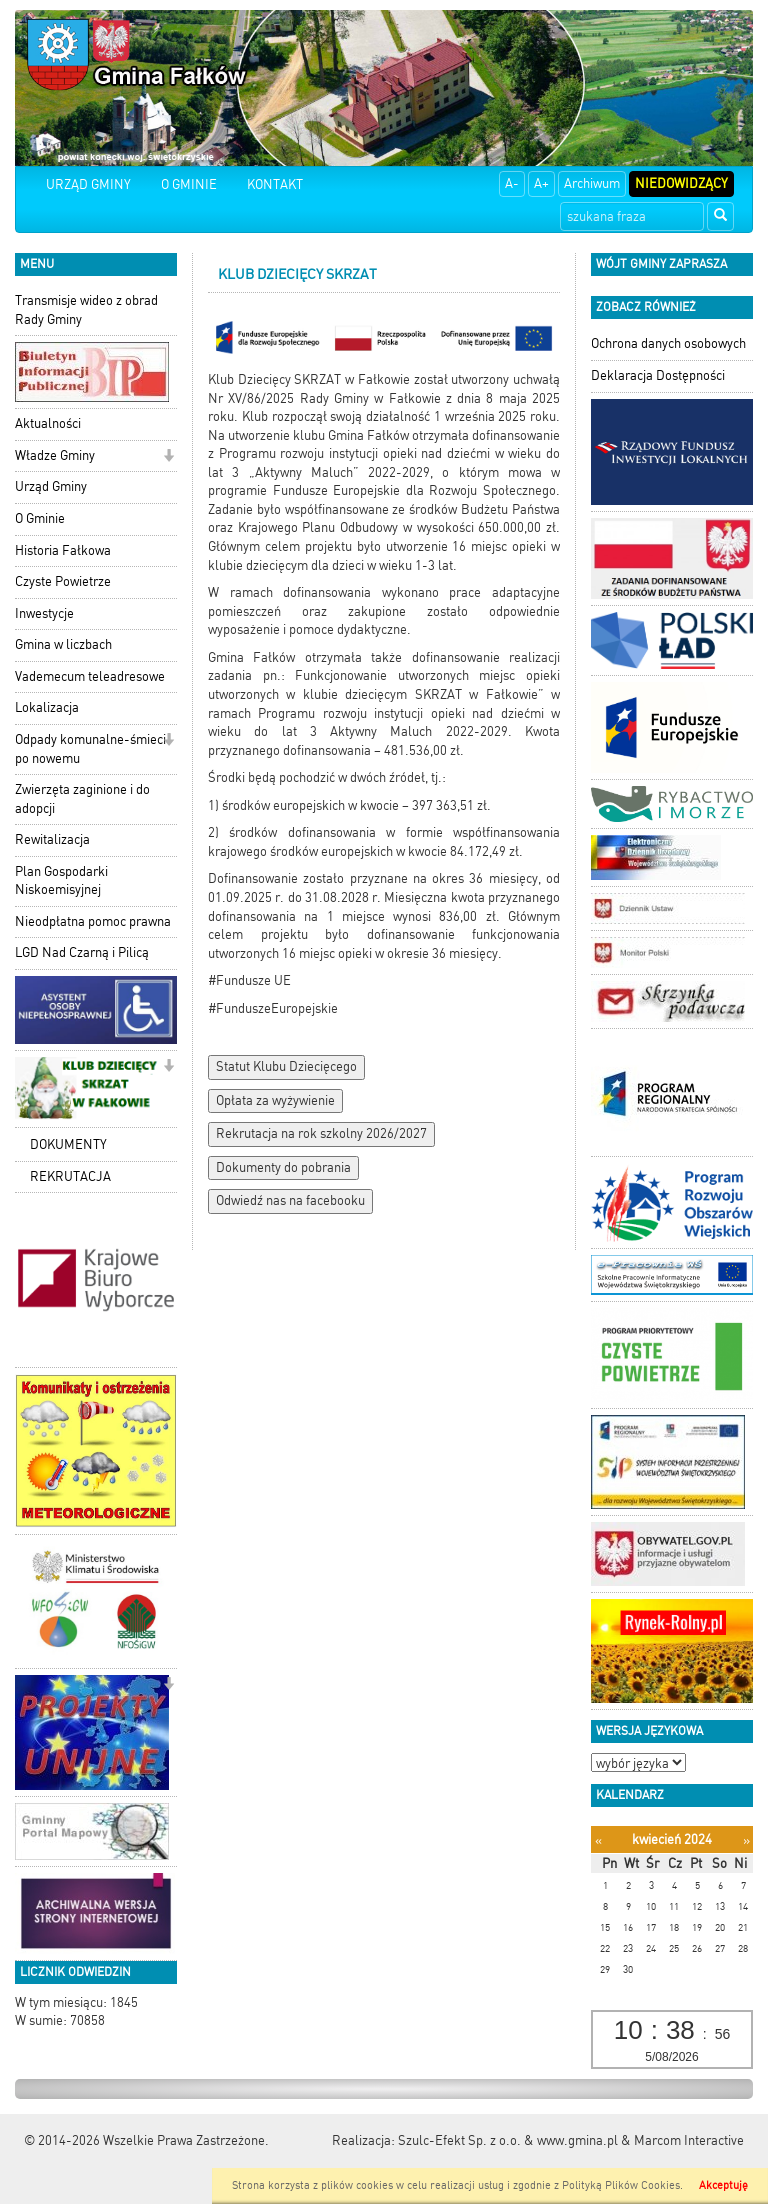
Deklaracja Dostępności (658, 375)
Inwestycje (44, 613)
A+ (541, 183)
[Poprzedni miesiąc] (598, 1840)
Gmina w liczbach (63, 644)
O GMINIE (189, 184)
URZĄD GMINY (88, 184)
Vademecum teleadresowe (90, 676)
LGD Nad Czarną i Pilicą (82, 952)
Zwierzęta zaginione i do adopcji (82, 799)
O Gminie (40, 518)
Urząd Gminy (51, 486)
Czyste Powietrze (63, 581)
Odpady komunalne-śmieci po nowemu (90, 749)
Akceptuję (723, 2185)
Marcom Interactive (689, 2140)
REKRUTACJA (70, 1176)
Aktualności (48, 423)
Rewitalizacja (52, 839)
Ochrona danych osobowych (668, 343)
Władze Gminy (55, 455)
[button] (168, 457)
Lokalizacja (47, 707)
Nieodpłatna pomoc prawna (93, 921)
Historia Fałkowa (63, 550)
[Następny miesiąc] (746, 1840)
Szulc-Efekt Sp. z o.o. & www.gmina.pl (508, 2140)
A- (512, 183)
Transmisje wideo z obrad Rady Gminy (86, 310)
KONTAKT (275, 184)
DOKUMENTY (68, 1144)
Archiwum (592, 183)
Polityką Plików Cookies (621, 2185)
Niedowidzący (681, 183)
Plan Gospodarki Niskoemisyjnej (61, 881)
